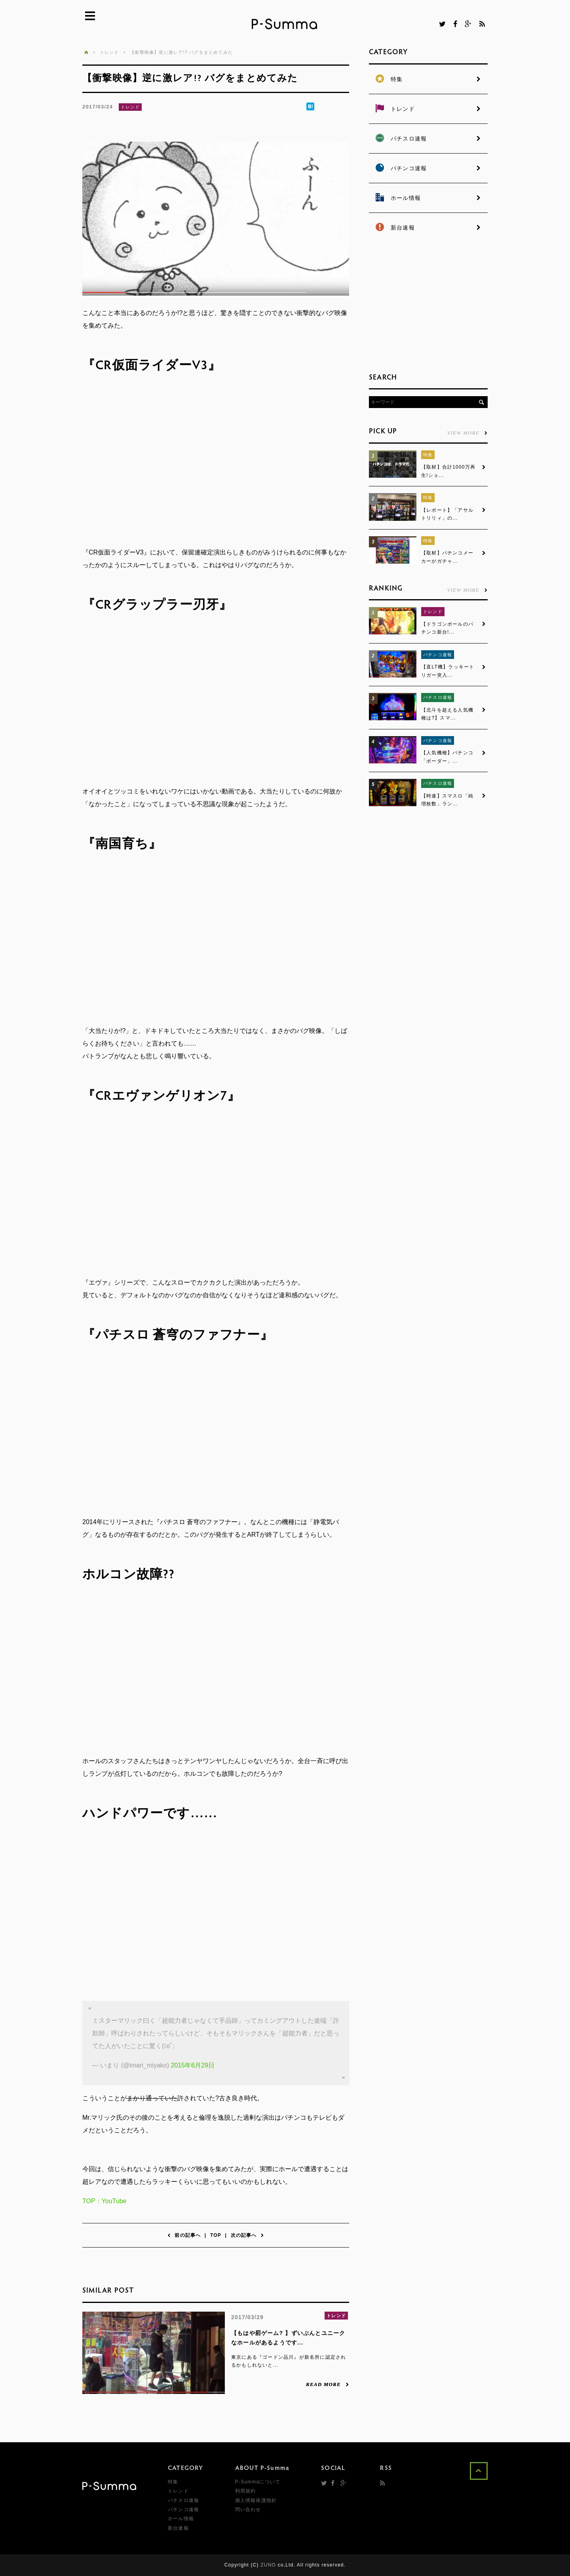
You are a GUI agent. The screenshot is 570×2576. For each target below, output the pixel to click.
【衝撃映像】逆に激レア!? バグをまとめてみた (181, 52)
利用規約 (245, 2491)
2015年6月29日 (192, 2065)
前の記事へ (184, 2235)
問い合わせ (248, 2509)
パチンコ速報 (437, 654)
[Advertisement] (428, 304)
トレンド (130, 106)
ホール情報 (181, 2518)
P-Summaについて (258, 2482)
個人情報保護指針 (256, 2500)
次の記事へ (247, 2235)
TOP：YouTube (104, 2201)
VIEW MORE (467, 432)
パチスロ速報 (437, 697)
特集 (428, 454)
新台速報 (178, 2528)
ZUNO (268, 2565)
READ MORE (327, 2384)
